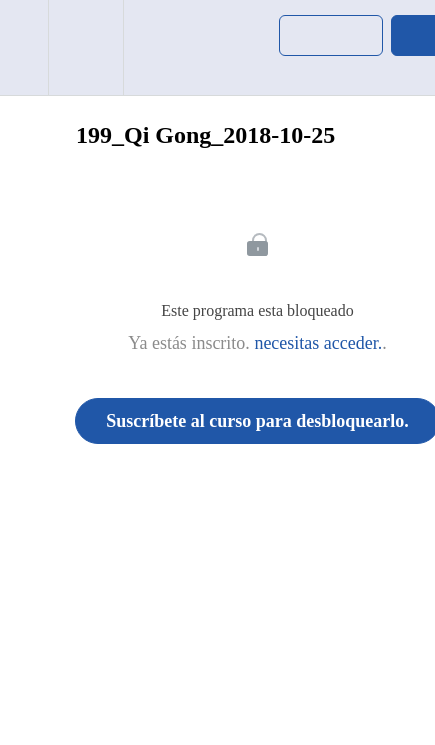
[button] (24, 47)
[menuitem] (85, 47)
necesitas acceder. (318, 343)
